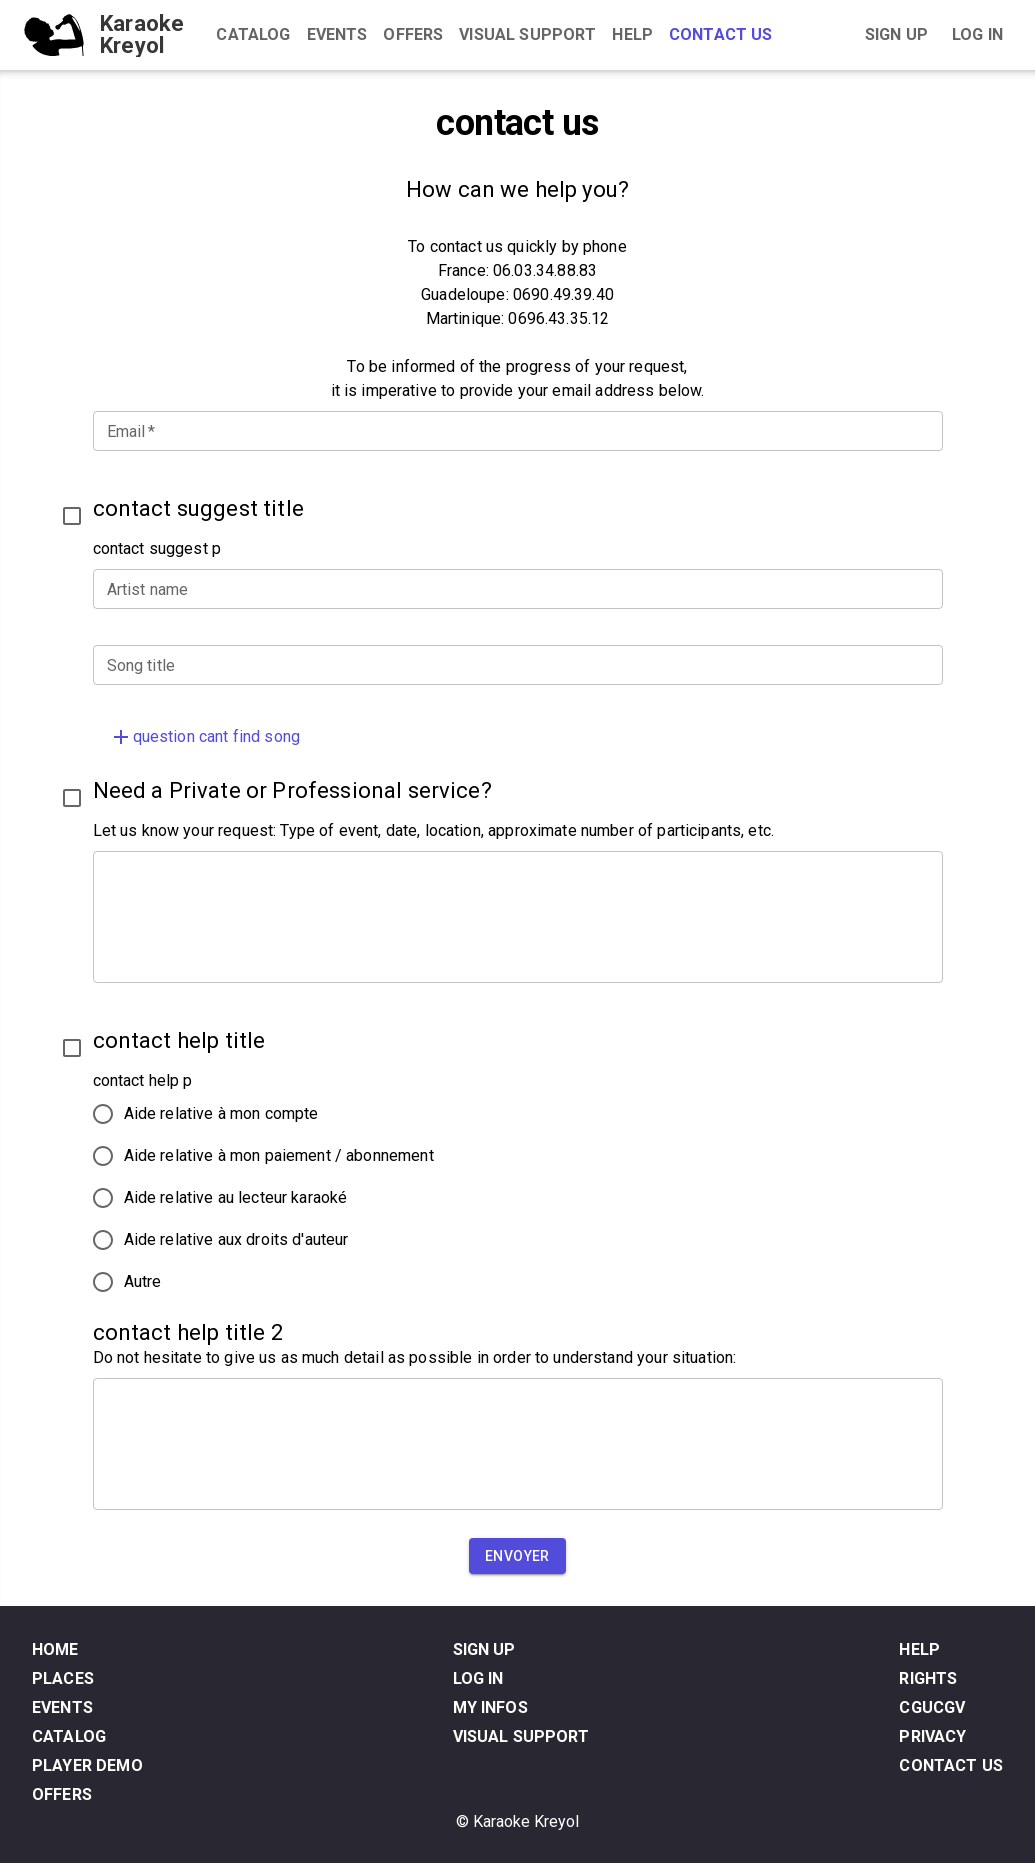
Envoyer (517, 1556)
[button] (518, 737)
